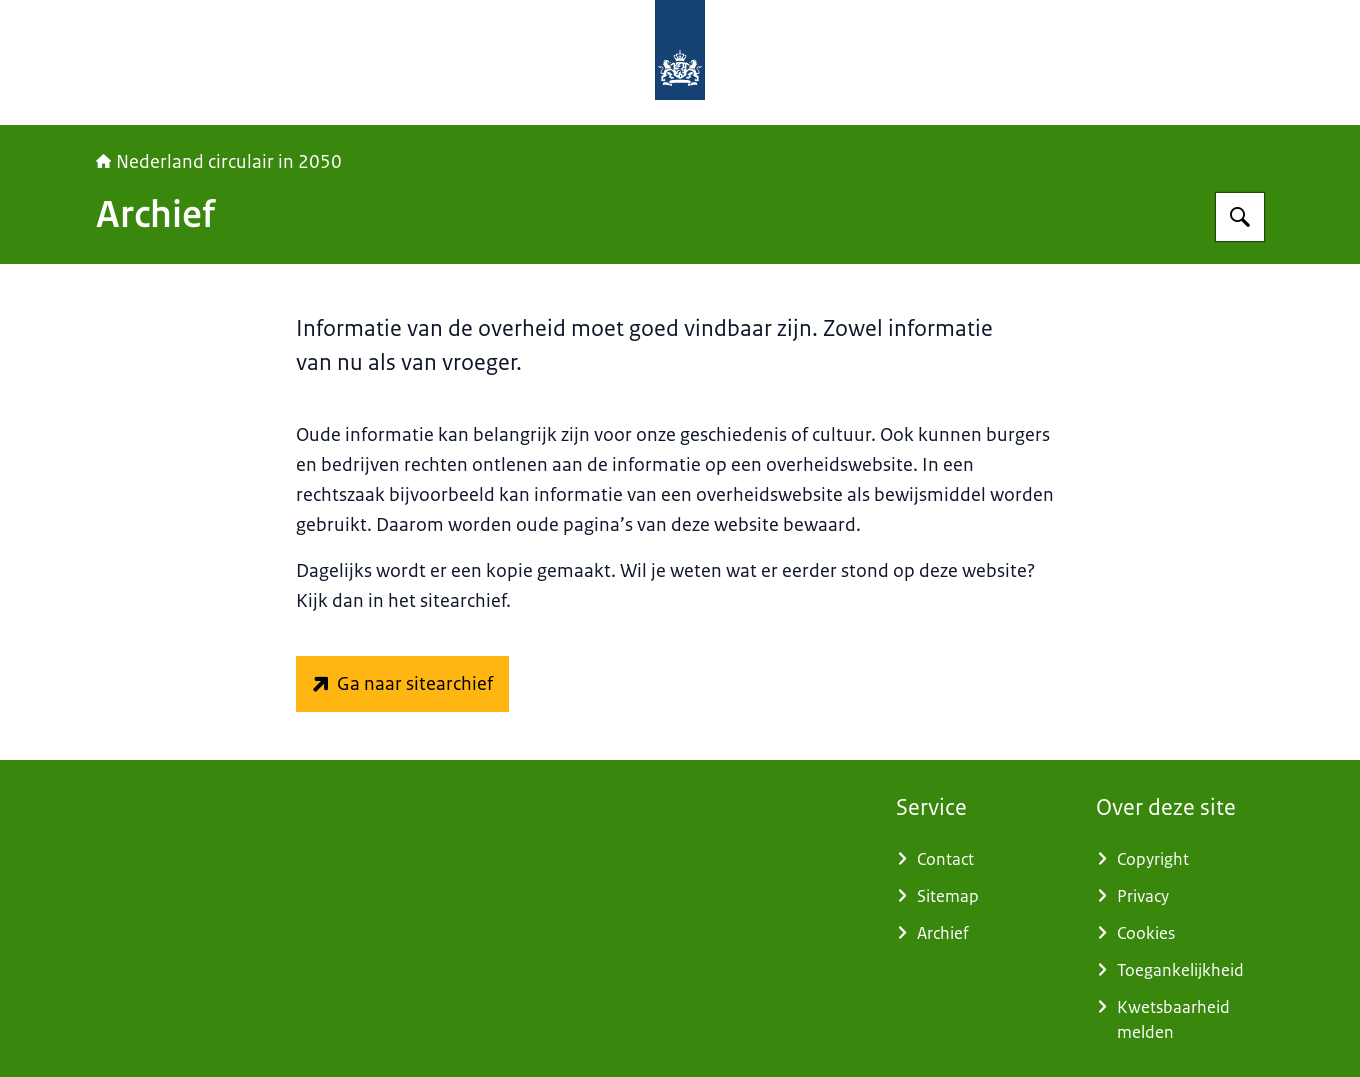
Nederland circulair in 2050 (219, 162)
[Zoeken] (1240, 217)
